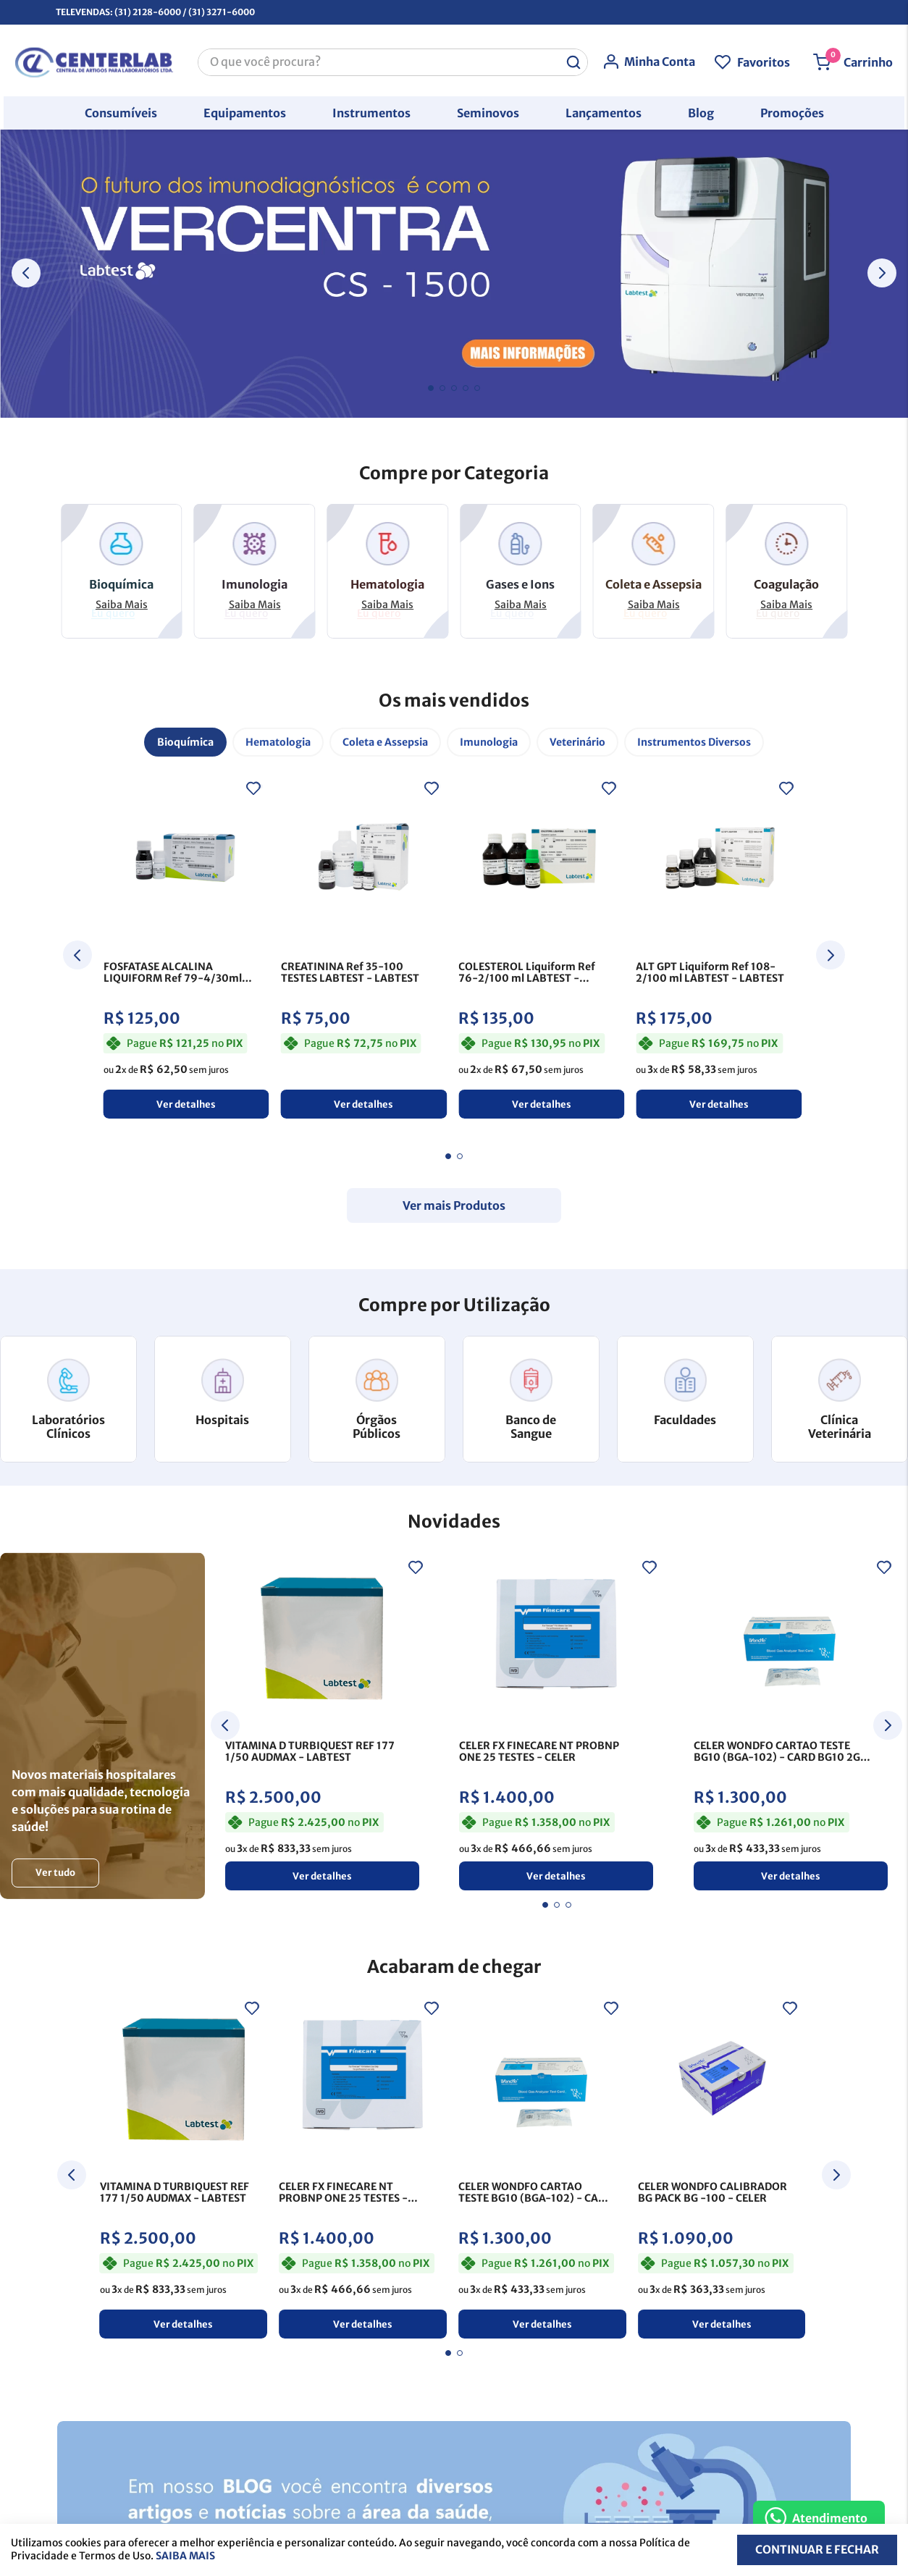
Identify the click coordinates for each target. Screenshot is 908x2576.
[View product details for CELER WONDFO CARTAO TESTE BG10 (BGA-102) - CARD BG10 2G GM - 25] (790, 1723)
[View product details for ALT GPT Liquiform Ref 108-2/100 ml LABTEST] (719, 945)
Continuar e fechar (815, 2550)
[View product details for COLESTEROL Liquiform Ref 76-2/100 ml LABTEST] (541, 945)
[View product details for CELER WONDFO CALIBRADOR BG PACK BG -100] (722, 2164)
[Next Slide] (881, 272)
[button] (121, 109)
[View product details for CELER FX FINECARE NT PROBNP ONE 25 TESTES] (556, 1723)
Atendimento (829, 2518)
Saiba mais (185, 2556)
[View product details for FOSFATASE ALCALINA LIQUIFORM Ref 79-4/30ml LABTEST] (186, 945)
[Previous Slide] (26, 272)
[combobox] (393, 58)
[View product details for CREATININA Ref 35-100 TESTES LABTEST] (364, 945)
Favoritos (767, 58)
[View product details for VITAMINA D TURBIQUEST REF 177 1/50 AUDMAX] (322, 1723)
